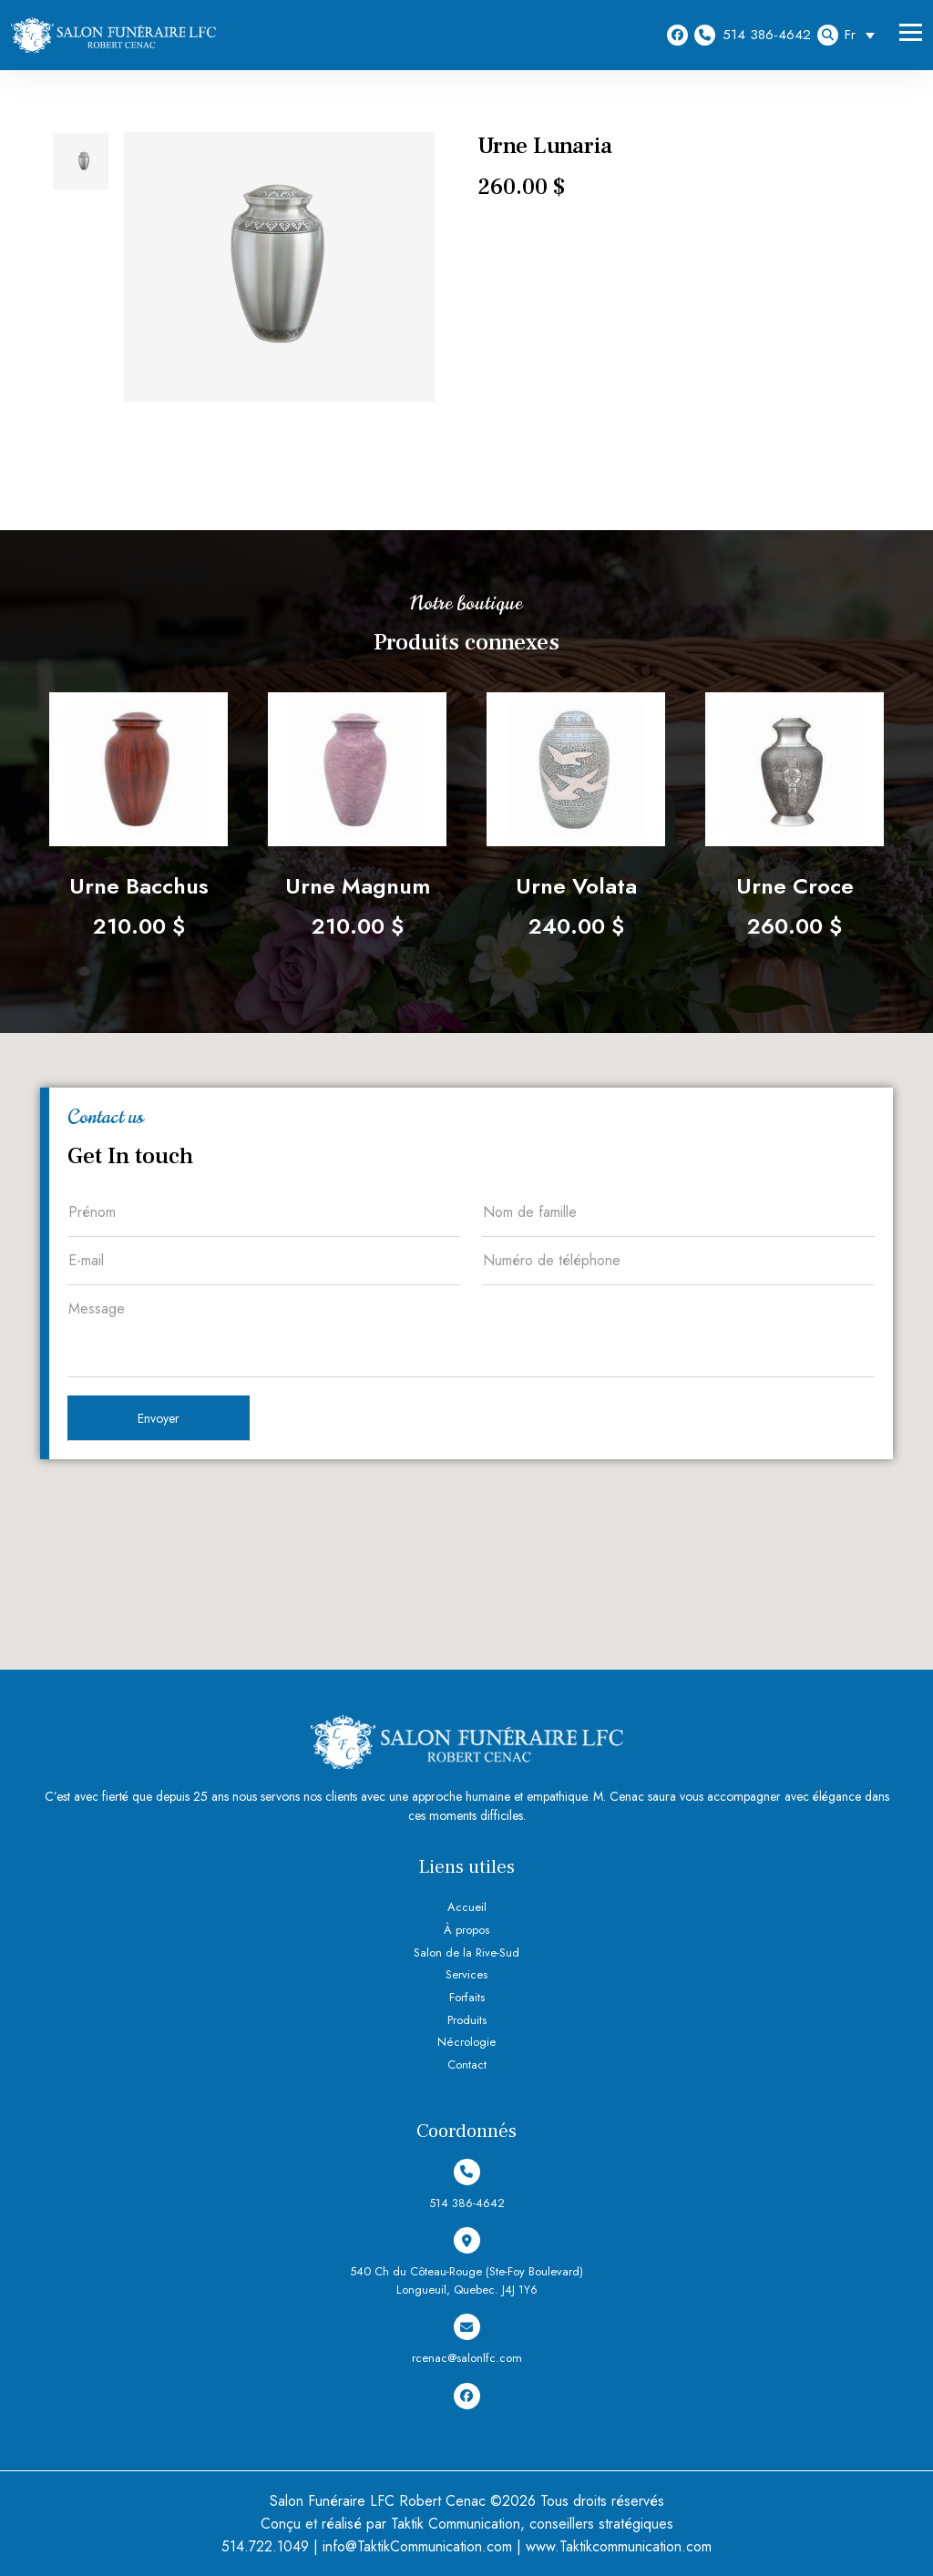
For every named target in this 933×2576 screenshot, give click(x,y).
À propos (466, 1929)
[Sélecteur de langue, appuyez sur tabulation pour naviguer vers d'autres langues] (864, 35)
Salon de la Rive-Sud (466, 1952)
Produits (467, 2020)
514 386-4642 (752, 35)
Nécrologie (466, 2041)
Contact (467, 2064)
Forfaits (467, 1997)
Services (466, 1974)
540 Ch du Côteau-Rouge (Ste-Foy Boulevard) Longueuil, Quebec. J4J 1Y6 (466, 2262)
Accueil (467, 1907)
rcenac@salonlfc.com (467, 2340)
